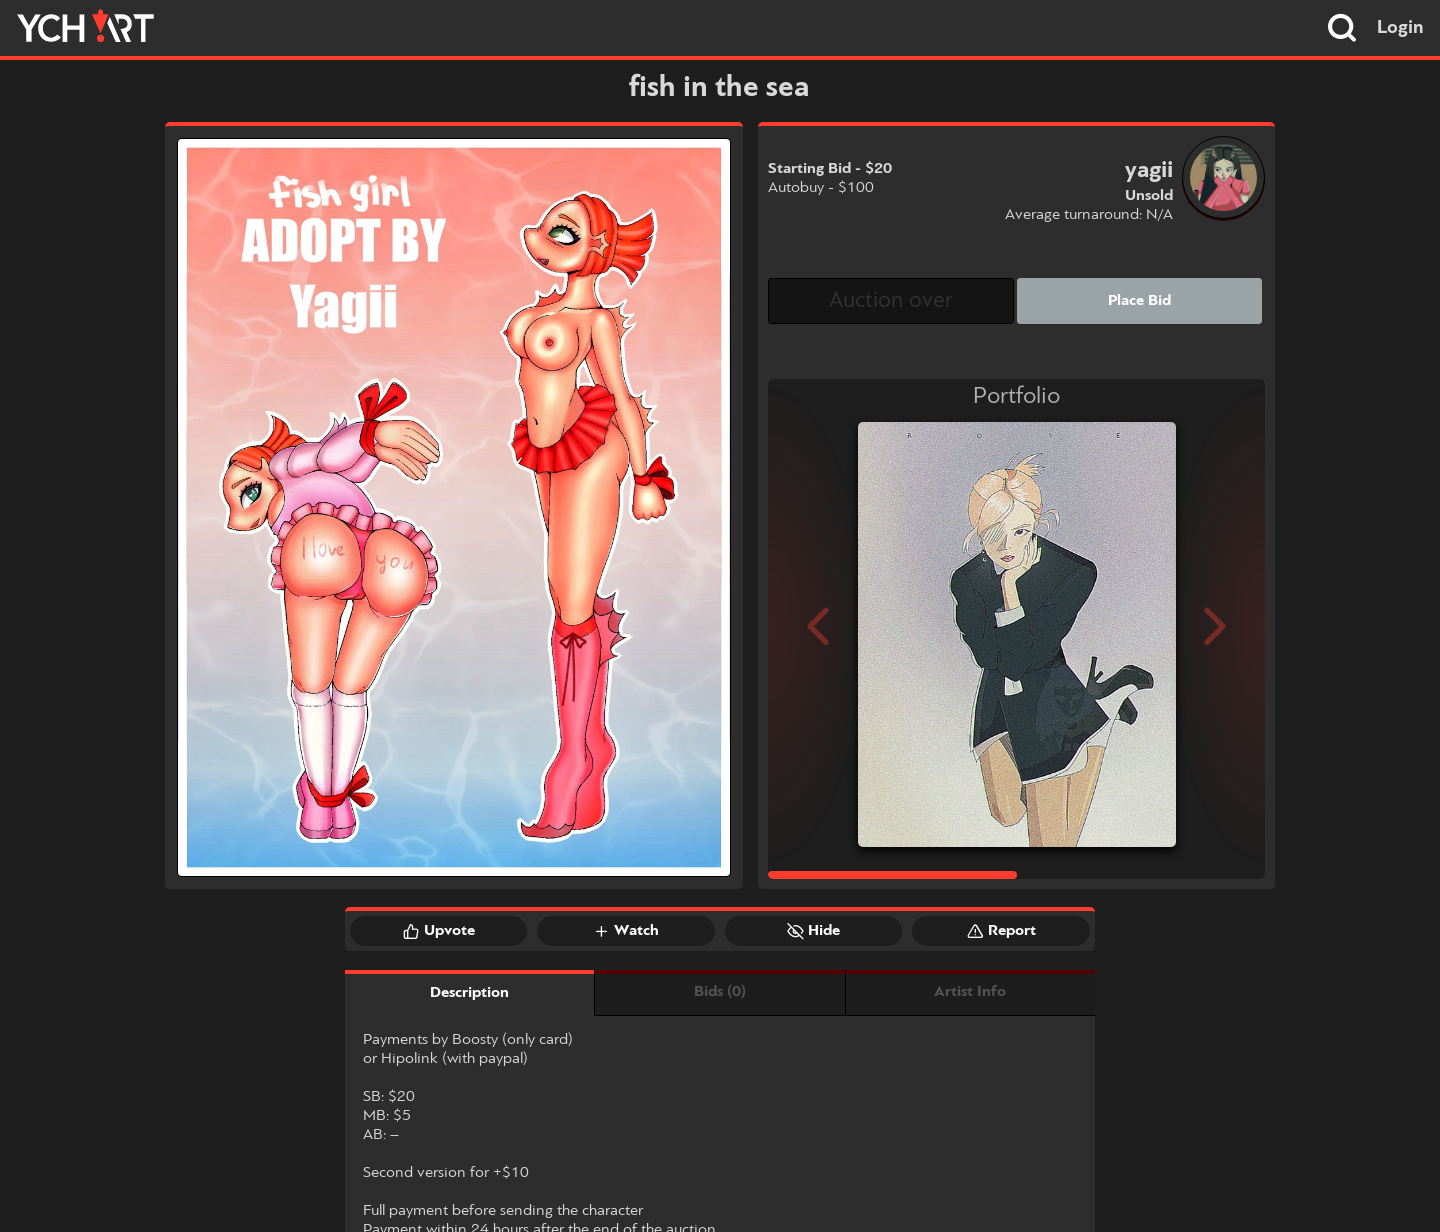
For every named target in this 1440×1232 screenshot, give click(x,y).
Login (1400, 28)
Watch (626, 931)
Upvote (439, 931)
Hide (813, 931)
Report (1001, 931)
